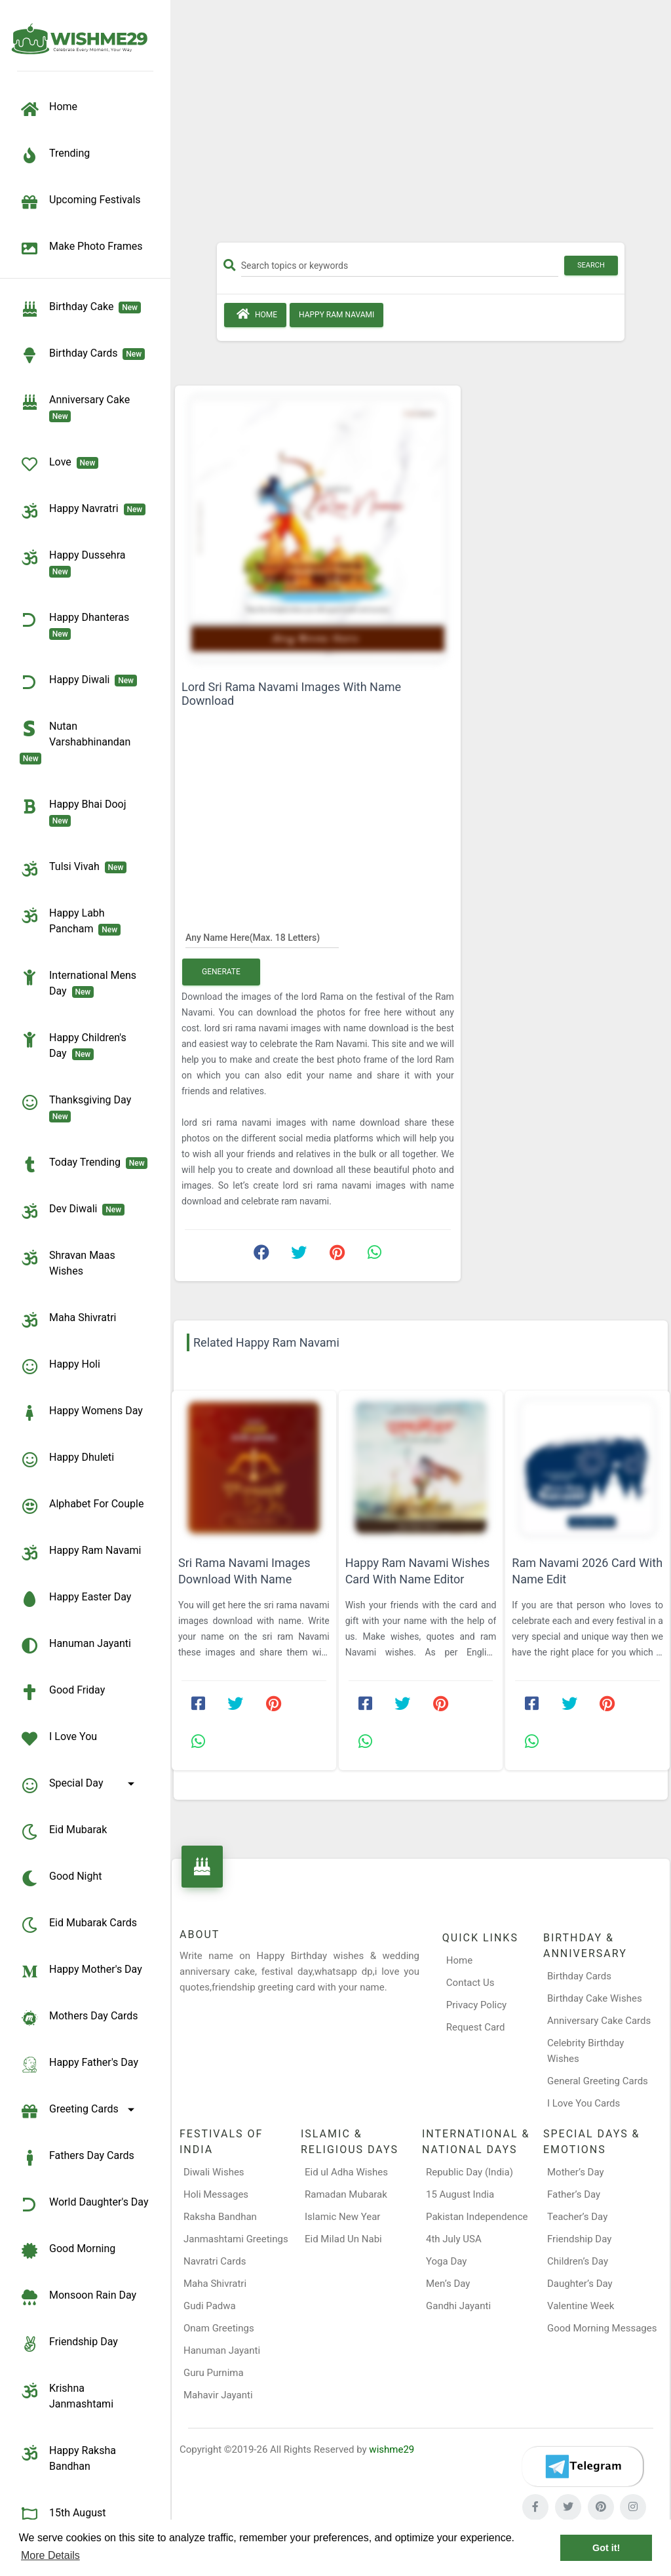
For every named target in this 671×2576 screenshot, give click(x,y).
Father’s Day (573, 2194)
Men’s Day (448, 2283)
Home (255, 314)
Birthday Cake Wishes (594, 1998)
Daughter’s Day (580, 2283)
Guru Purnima (213, 2373)
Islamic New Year (342, 2217)
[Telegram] (582, 2466)
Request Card (475, 2027)
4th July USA (454, 2239)
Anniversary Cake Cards (599, 2021)
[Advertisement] (420, 126)
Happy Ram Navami (336, 314)
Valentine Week (580, 2306)
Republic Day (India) (469, 2172)
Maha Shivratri (214, 2283)
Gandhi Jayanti (458, 2306)
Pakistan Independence (477, 2217)
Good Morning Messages (602, 2328)
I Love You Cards (583, 2103)
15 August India (460, 2194)
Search (591, 265)
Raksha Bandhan (220, 2217)
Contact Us (470, 1983)
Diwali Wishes (213, 2172)
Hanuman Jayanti (221, 2350)
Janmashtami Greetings (235, 2239)
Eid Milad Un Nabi (343, 2239)
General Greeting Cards (597, 2081)
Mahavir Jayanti (218, 2395)
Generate (221, 971)
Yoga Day (446, 2261)
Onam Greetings (218, 2328)
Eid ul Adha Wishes (346, 2172)
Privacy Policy (476, 2005)
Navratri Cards (214, 2261)
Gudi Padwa (209, 2306)
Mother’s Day (575, 2172)
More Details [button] (50, 2555)
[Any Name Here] (262, 937)
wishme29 (391, 2449)
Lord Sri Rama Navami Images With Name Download (291, 693)
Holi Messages (215, 2194)
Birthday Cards (579, 1976)
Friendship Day (579, 2239)
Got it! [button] (606, 2548)
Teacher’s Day (577, 2217)
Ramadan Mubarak (346, 2194)
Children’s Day (577, 2261)
